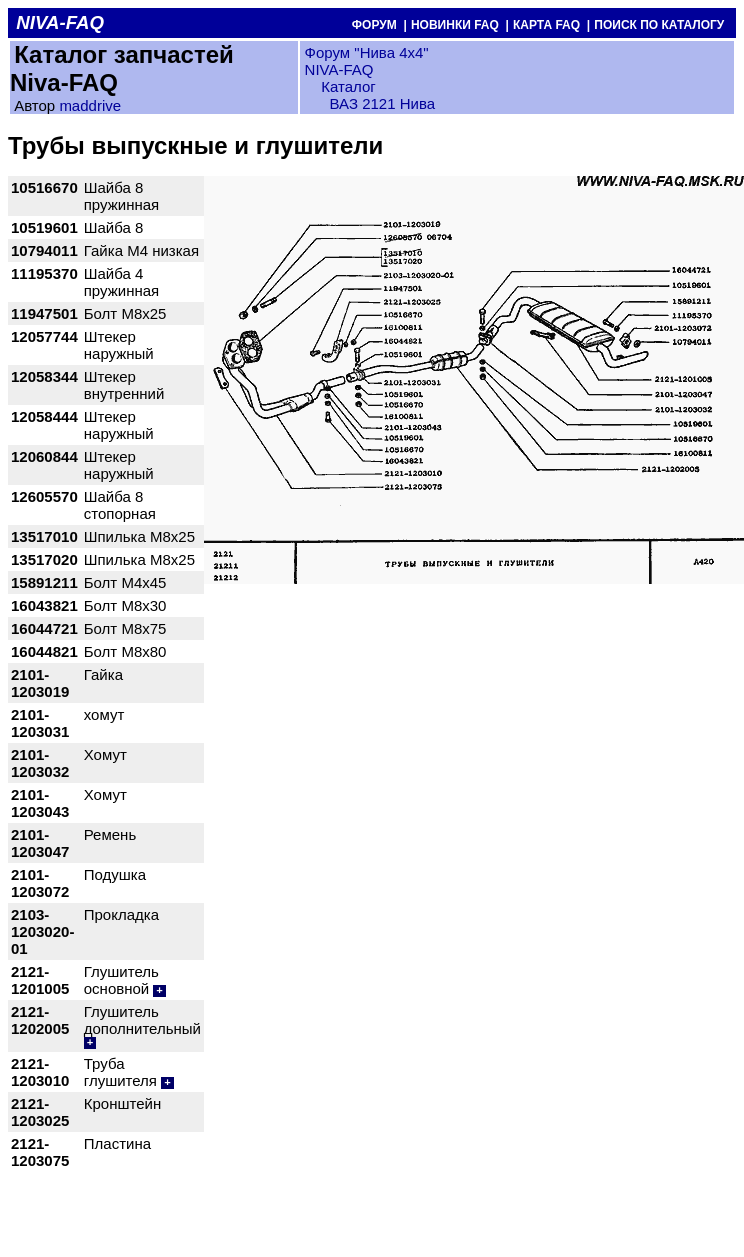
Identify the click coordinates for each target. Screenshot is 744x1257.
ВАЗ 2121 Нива (382, 103)
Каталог (346, 86)
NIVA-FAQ (339, 69)
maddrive (90, 105)
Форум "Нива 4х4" (367, 52)
